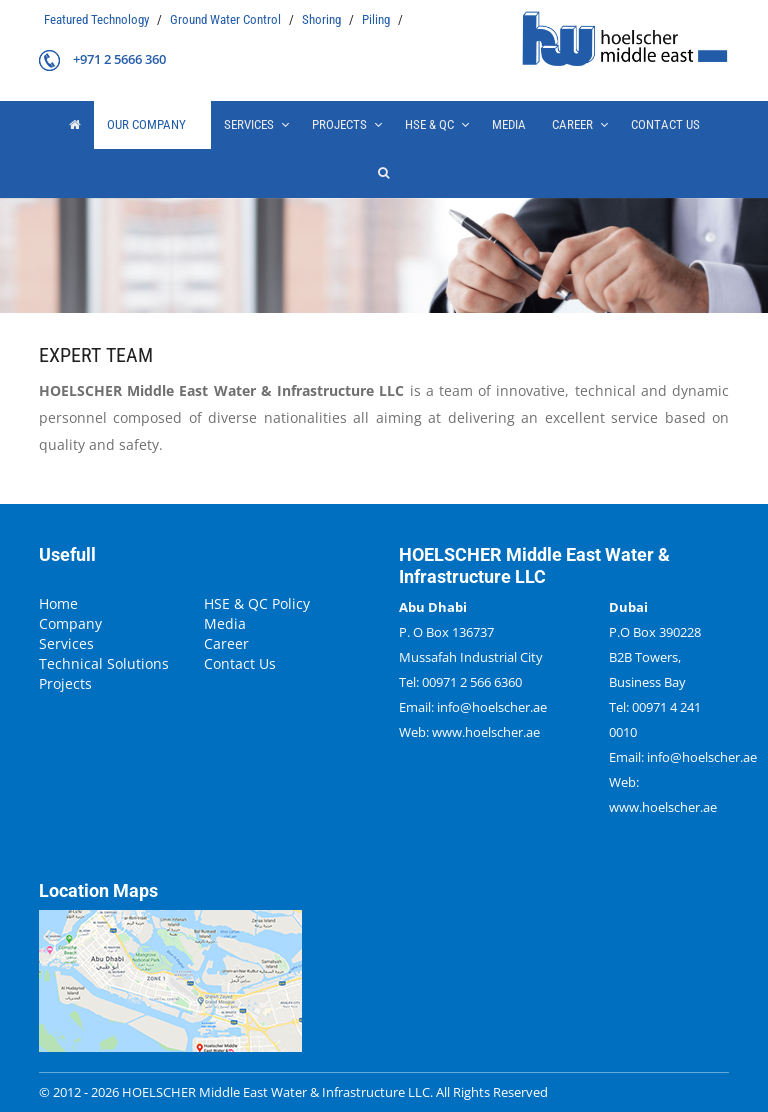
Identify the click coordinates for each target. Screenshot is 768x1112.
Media (509, 124)
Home (58, 604)
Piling (377, 19)
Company (70, 624)
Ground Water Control (227, 19)
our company (146, 124)
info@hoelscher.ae (492, 707)
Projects (65, 684)
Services (249, 124)
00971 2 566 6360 (472, 682)
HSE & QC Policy (257, 604)
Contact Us (665, 124)
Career (572, 124)
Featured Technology (98, 19)
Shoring (323, 19)
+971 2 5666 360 (119, 59)
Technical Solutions (104, 664)
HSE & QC (429, 124)
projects (339, 124)
